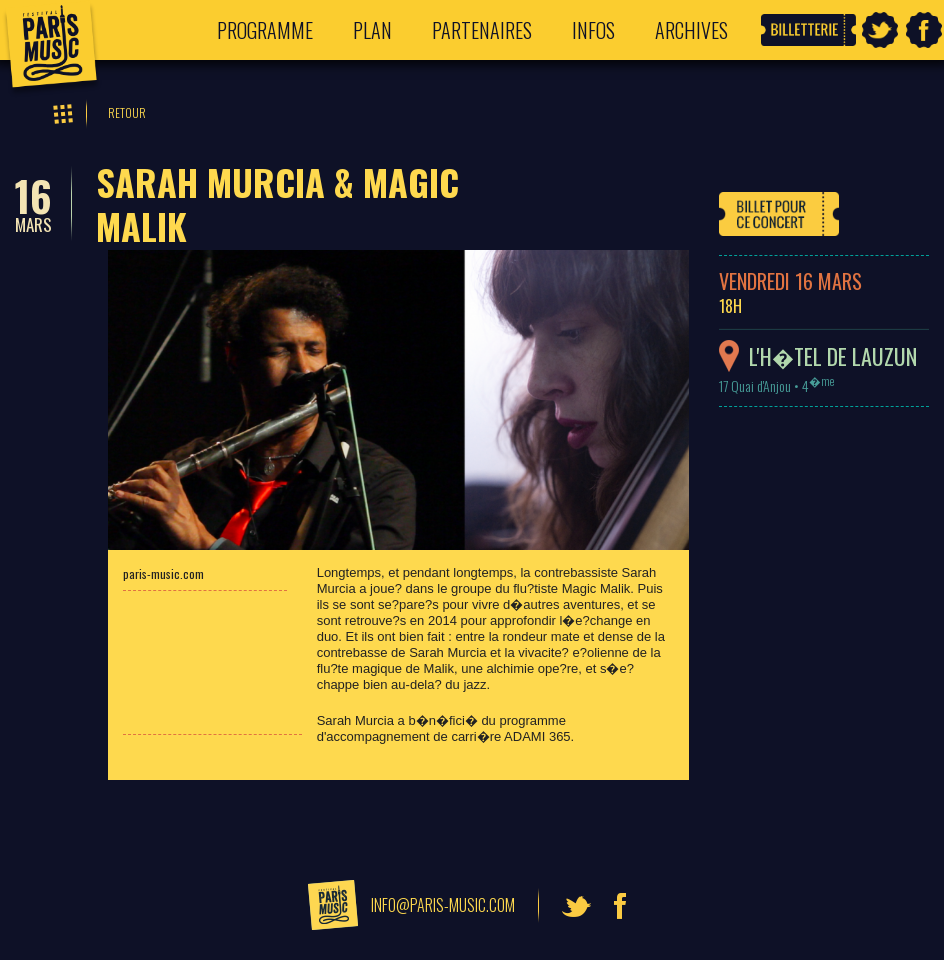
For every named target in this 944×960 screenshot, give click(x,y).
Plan (372, 30)
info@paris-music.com (443, 905)
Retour (127, 112)
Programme (265, 30)
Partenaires (482, 30)
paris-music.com (163, 573)
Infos (593, 30)
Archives (691, 30)
